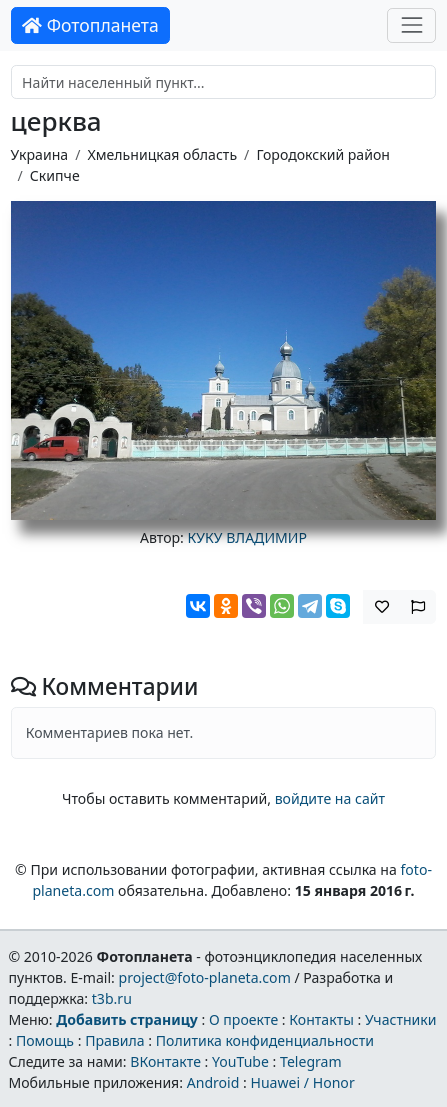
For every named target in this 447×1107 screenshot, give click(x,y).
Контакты (321, 1019)
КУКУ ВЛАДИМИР (247, 537)
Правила (114, 1040)
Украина (40, 154)
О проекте (243, 1019)
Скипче (55, 175)
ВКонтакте (165, 1061)
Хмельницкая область (162, 154)
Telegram (311, 1061)
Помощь (45, 1040)
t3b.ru (112, 998)
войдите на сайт (330, 798)
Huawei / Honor (302, 1082)
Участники (401, 1019)
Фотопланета (90, 25)
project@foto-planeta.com (205, 977)
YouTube (240, 1061)
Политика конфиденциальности (265, 1040)
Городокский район (323, 154)
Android (213, 1082)
